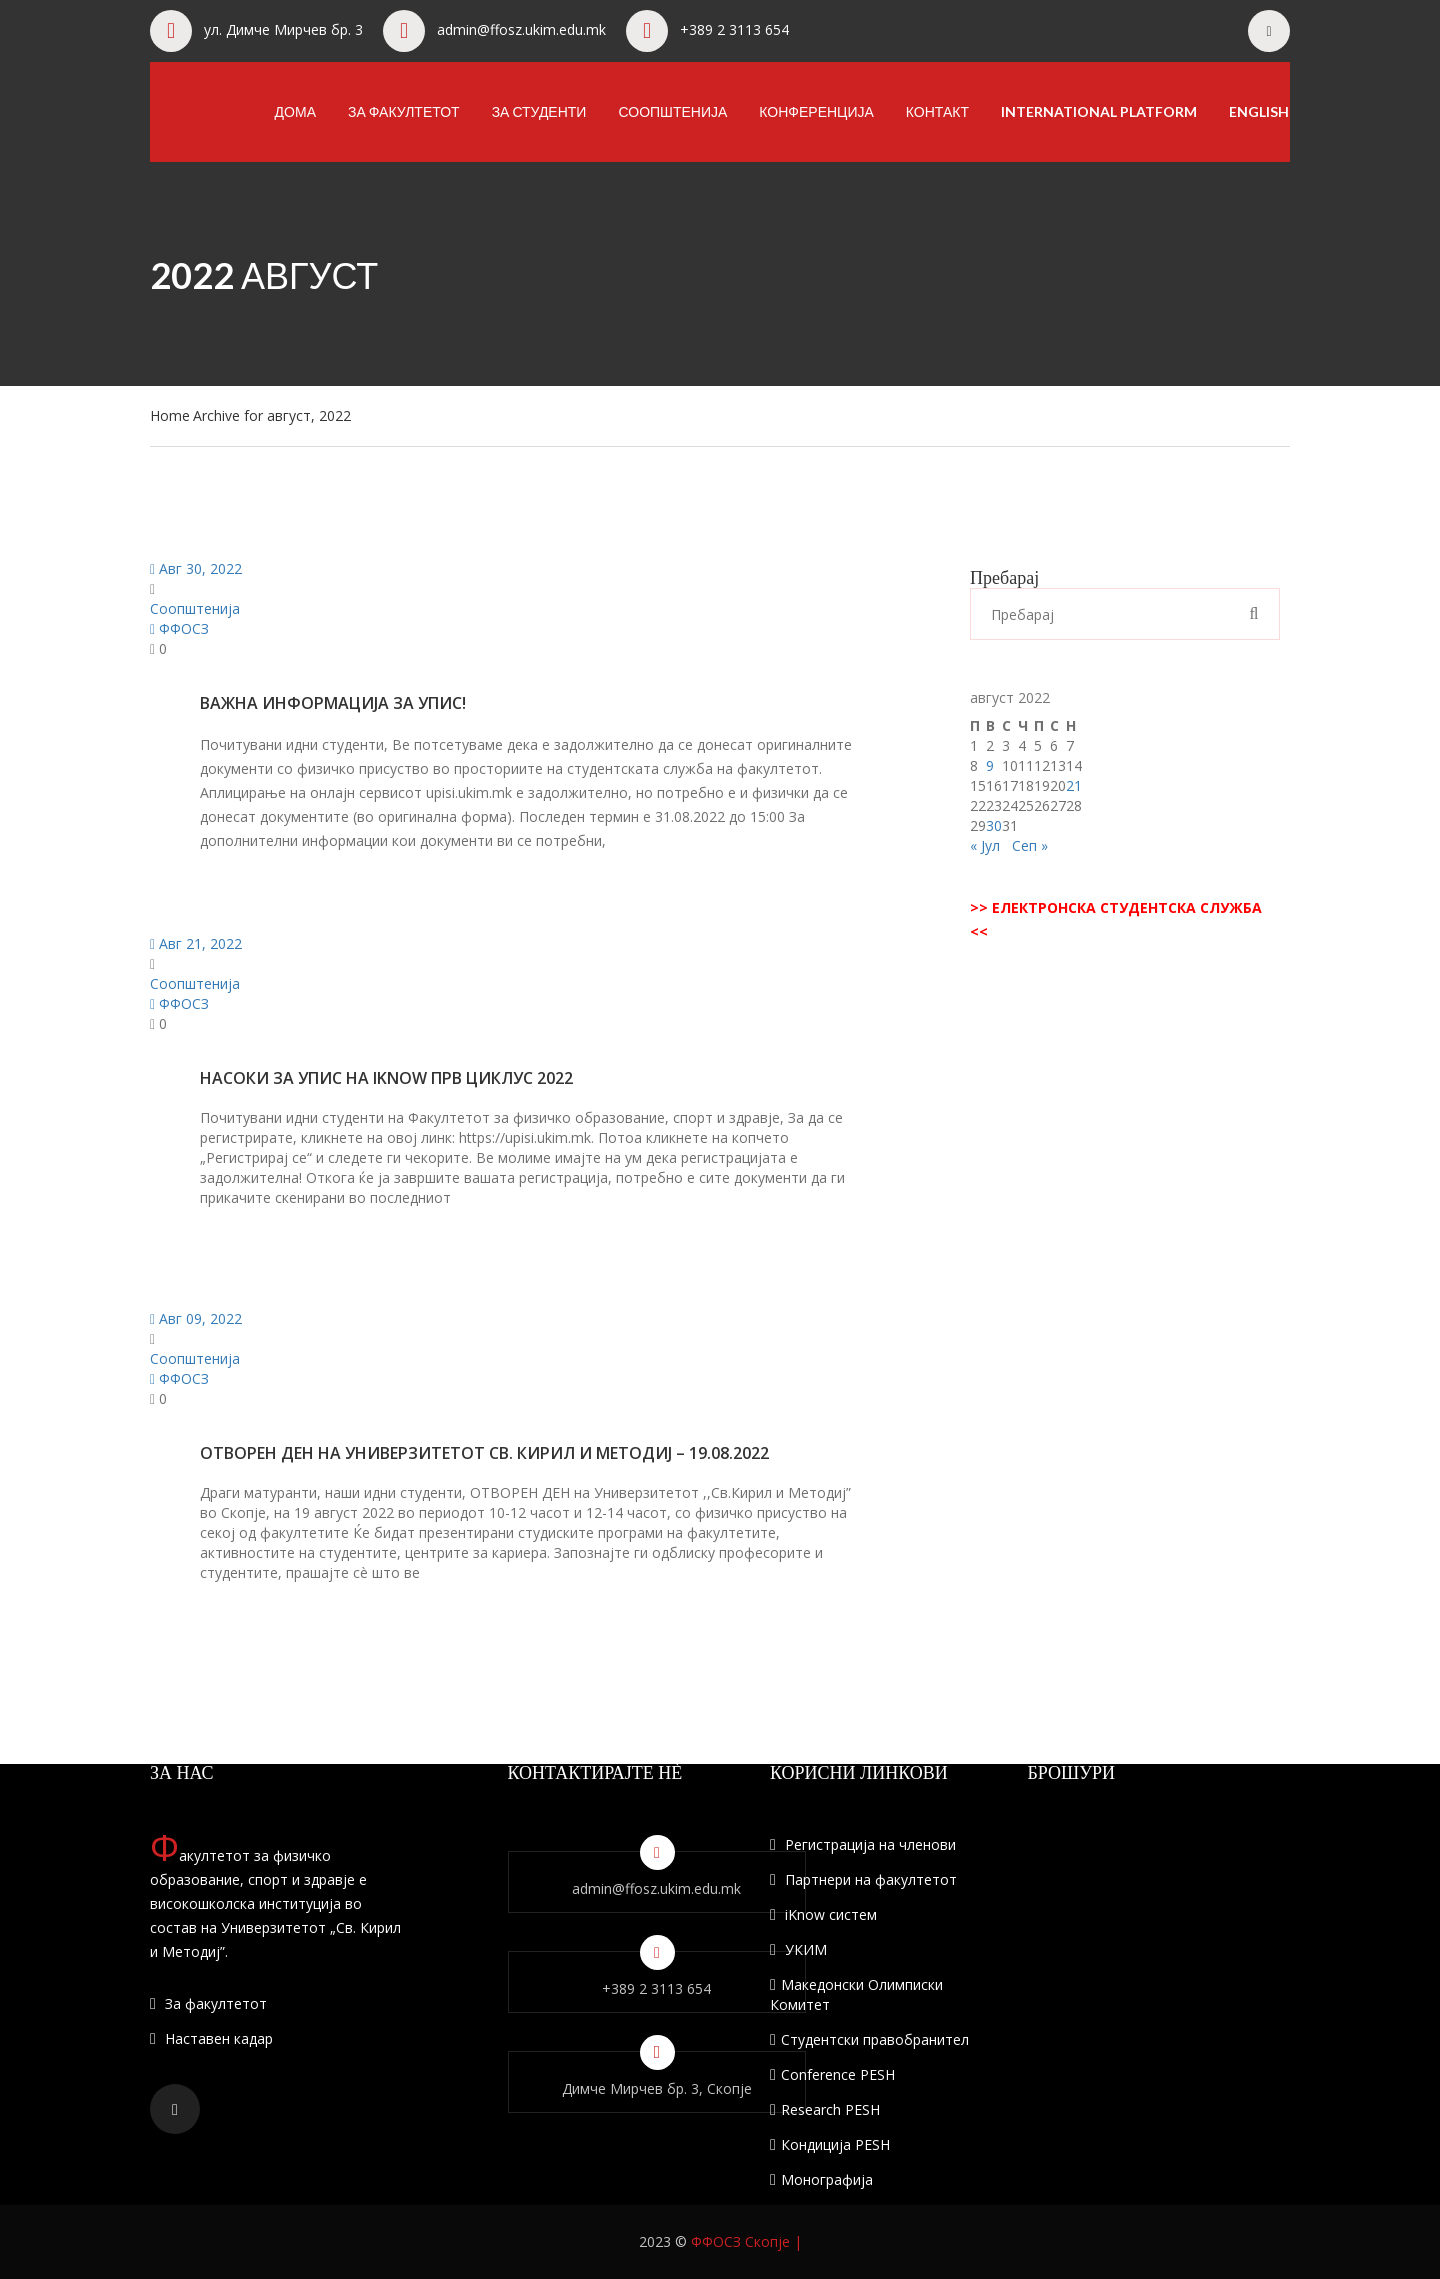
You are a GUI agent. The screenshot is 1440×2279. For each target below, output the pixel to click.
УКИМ (798, 1949)
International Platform (1099, 111)
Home (170, 415)
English (1259, 111)
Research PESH (825, 2109)
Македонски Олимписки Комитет (856, 1994)
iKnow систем (823, 1914)
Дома (295, 111)
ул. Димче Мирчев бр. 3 (283, 29)
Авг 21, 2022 (196, 943)
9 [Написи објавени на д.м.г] (990, 765)
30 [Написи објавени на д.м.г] (994, 825)
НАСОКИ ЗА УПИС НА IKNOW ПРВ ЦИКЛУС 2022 (386, 1078)
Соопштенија (672, 111)
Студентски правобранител (869, 2039)
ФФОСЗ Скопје (740, 2241)
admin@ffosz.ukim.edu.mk (521, 29)
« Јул (985, 845)
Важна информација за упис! (333, 703)
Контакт (937, 111)
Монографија (821, 2179)
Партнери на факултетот (863, 1879)
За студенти (539, 111)
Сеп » (1030, 845)
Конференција (816, 111)
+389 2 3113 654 (734, 29)
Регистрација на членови (863, 1844)
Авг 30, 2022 (196, 568)
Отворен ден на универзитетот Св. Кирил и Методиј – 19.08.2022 (484, 1453)
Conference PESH (832, 2074)
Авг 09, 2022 (196, 1318)
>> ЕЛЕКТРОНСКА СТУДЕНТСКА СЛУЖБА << (1116, 919)
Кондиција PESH (830, 2144)
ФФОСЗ (179, 628)
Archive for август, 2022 (272, 415)
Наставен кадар (211, 2038)
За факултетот (404, 111)
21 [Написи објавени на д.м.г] (1074, 785)
